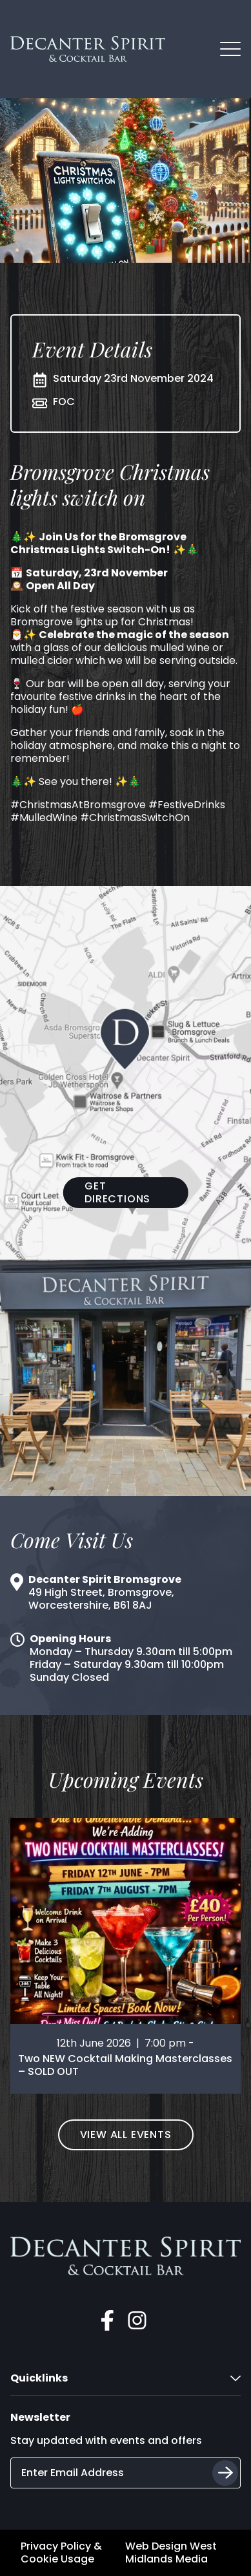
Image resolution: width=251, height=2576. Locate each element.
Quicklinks (125, 2378)
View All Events (126, 2134)
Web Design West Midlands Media (171, 2553)
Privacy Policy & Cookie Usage (61, 2553)
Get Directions (117, 1192)
